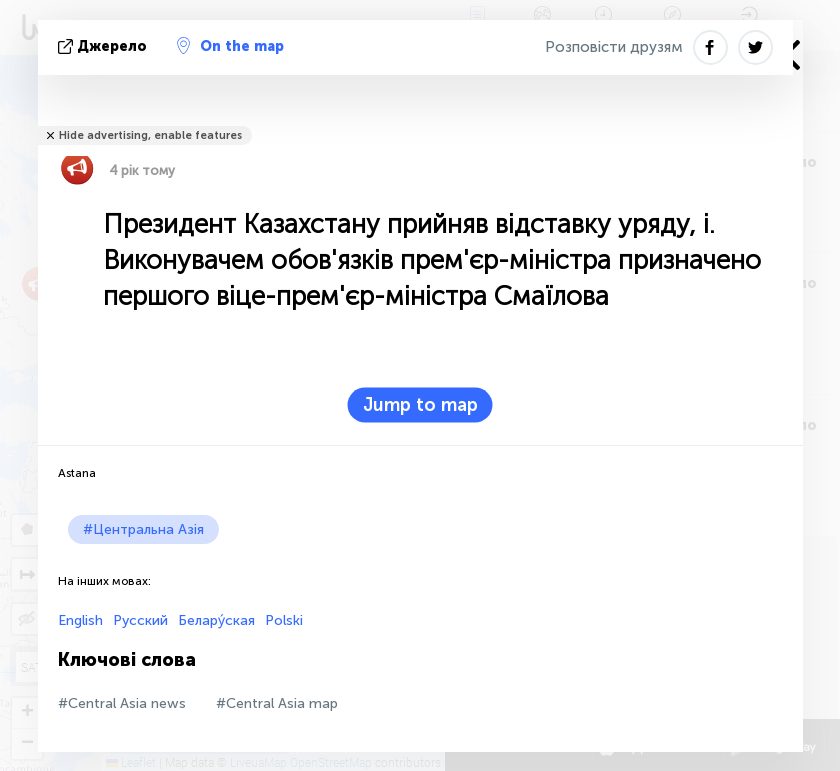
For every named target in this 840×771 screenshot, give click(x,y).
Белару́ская (216, 620)
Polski (284, 620)
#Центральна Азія (143, 529)
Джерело (104, 46)
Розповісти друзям (614, 47)
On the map (230, 46)
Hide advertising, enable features (150, 135)
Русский (140, 620)
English (80, 620)
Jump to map (420, 405)
